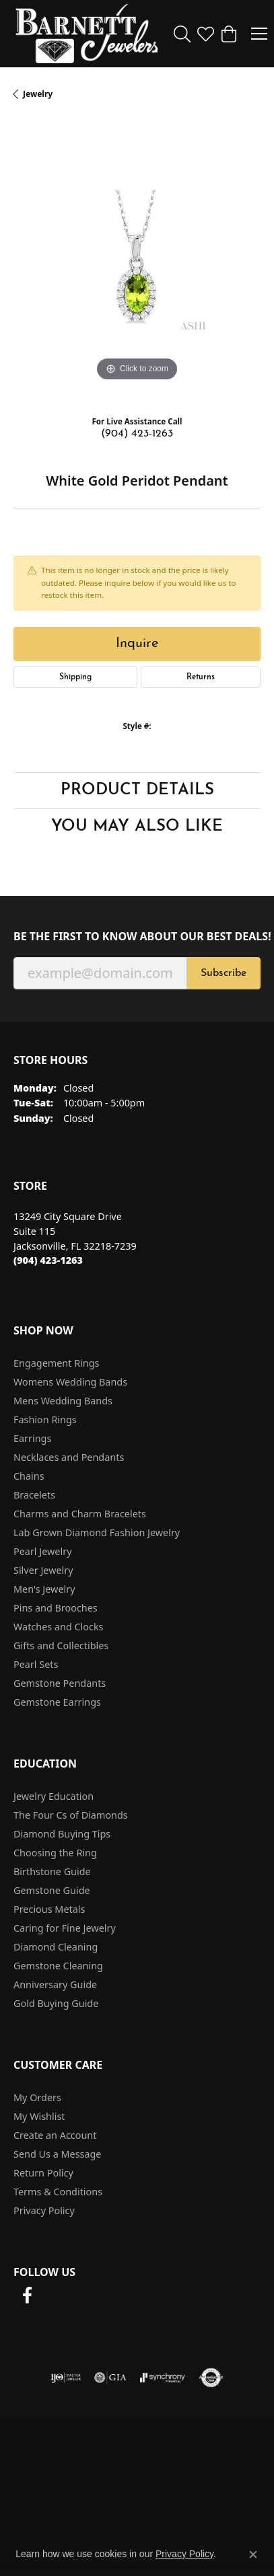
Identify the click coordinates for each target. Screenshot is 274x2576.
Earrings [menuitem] (32, 1438)
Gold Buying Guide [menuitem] (55, 2003)
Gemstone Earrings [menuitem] (57, 1702)
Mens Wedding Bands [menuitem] (62, 1400)
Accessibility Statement (189, 2474)
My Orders (37, 2097)
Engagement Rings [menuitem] (56, 1363)
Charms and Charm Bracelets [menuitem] (79, 1513)
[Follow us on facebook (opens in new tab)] (26, 2295)
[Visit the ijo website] (65, 2377)
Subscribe (223, 973)
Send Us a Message (57, 2154)
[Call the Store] (48, 1260)
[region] (137, 261)
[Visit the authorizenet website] (211, 2377)
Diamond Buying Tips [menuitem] (61, 1833)
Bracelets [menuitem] (34, 1494)
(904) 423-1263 (137, 433)
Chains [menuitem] (28, 1476)
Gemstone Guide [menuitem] (51, 1890)
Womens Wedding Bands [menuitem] (70, 1381)
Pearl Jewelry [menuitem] (42, 1551)
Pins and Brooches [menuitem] (55, 1607)
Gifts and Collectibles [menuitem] (60, 1645)
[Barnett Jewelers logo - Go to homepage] (87, 33)
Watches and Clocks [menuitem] (58, 1626)
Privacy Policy (44, 2210)
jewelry (38, 94)
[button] (182, 33)
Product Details (137, 790)
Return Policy (43, 2172)
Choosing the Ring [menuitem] (55, 1852)
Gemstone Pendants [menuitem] (59, 1683)
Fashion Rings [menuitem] (45, 1419)
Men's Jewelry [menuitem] (44, 1589)
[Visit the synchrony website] (162, 2377)
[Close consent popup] (253, 2554)
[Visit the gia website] (110, 2377)
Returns (200, 677)
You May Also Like (137, 827)
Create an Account (54, 2135)
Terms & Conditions (57, 2191)
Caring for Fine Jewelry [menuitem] (64, 1928)
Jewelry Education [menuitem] (53, 1796)
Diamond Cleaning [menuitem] (55, 1946)
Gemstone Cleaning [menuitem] (58, 1965)
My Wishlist (39, 2116)
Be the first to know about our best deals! (137, 936)
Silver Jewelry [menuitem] (43, 1570)
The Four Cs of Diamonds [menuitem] (70, 1815)
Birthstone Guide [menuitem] (52, 1871)
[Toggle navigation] (259, 33)
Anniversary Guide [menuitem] (55, 1984)
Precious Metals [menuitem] (49, 1909)
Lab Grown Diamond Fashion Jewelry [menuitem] (96, 1532)
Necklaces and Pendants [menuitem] (68, 1457)
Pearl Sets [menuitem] (35, 1664)
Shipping (75, 677)
